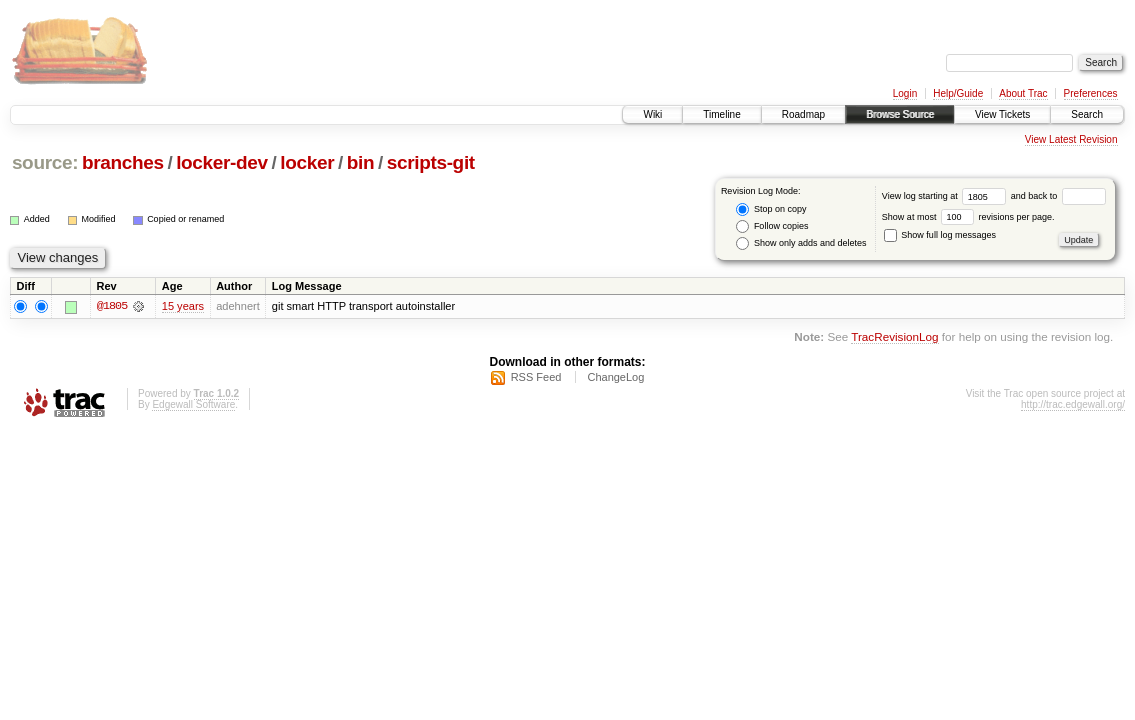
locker (307, 162)
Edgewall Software (193, 404)
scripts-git (431, 162)
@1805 (112, 306)
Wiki (652, 114)
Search (1087, 114)
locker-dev (222, 162)
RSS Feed (536, 377)
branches (123, 162)
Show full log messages (940, 235)
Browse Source (900, 114)
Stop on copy (771, 209)
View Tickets (1002, 114)
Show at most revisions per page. (968, 217)
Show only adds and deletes (801, 243)
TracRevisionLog (894, 337)
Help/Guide (958, 93)
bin (360, 162)
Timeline (721, 114)
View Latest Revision (1071, 139)
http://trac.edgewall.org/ (1073, 404)
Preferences (1091, 93)
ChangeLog (615, 377)
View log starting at (946, 196)
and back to (1058, 196)
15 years (183, 306)
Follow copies (772, 226)
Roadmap (803, 114)
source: (45, 162)
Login (905, 93)
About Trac (1023, 93)
